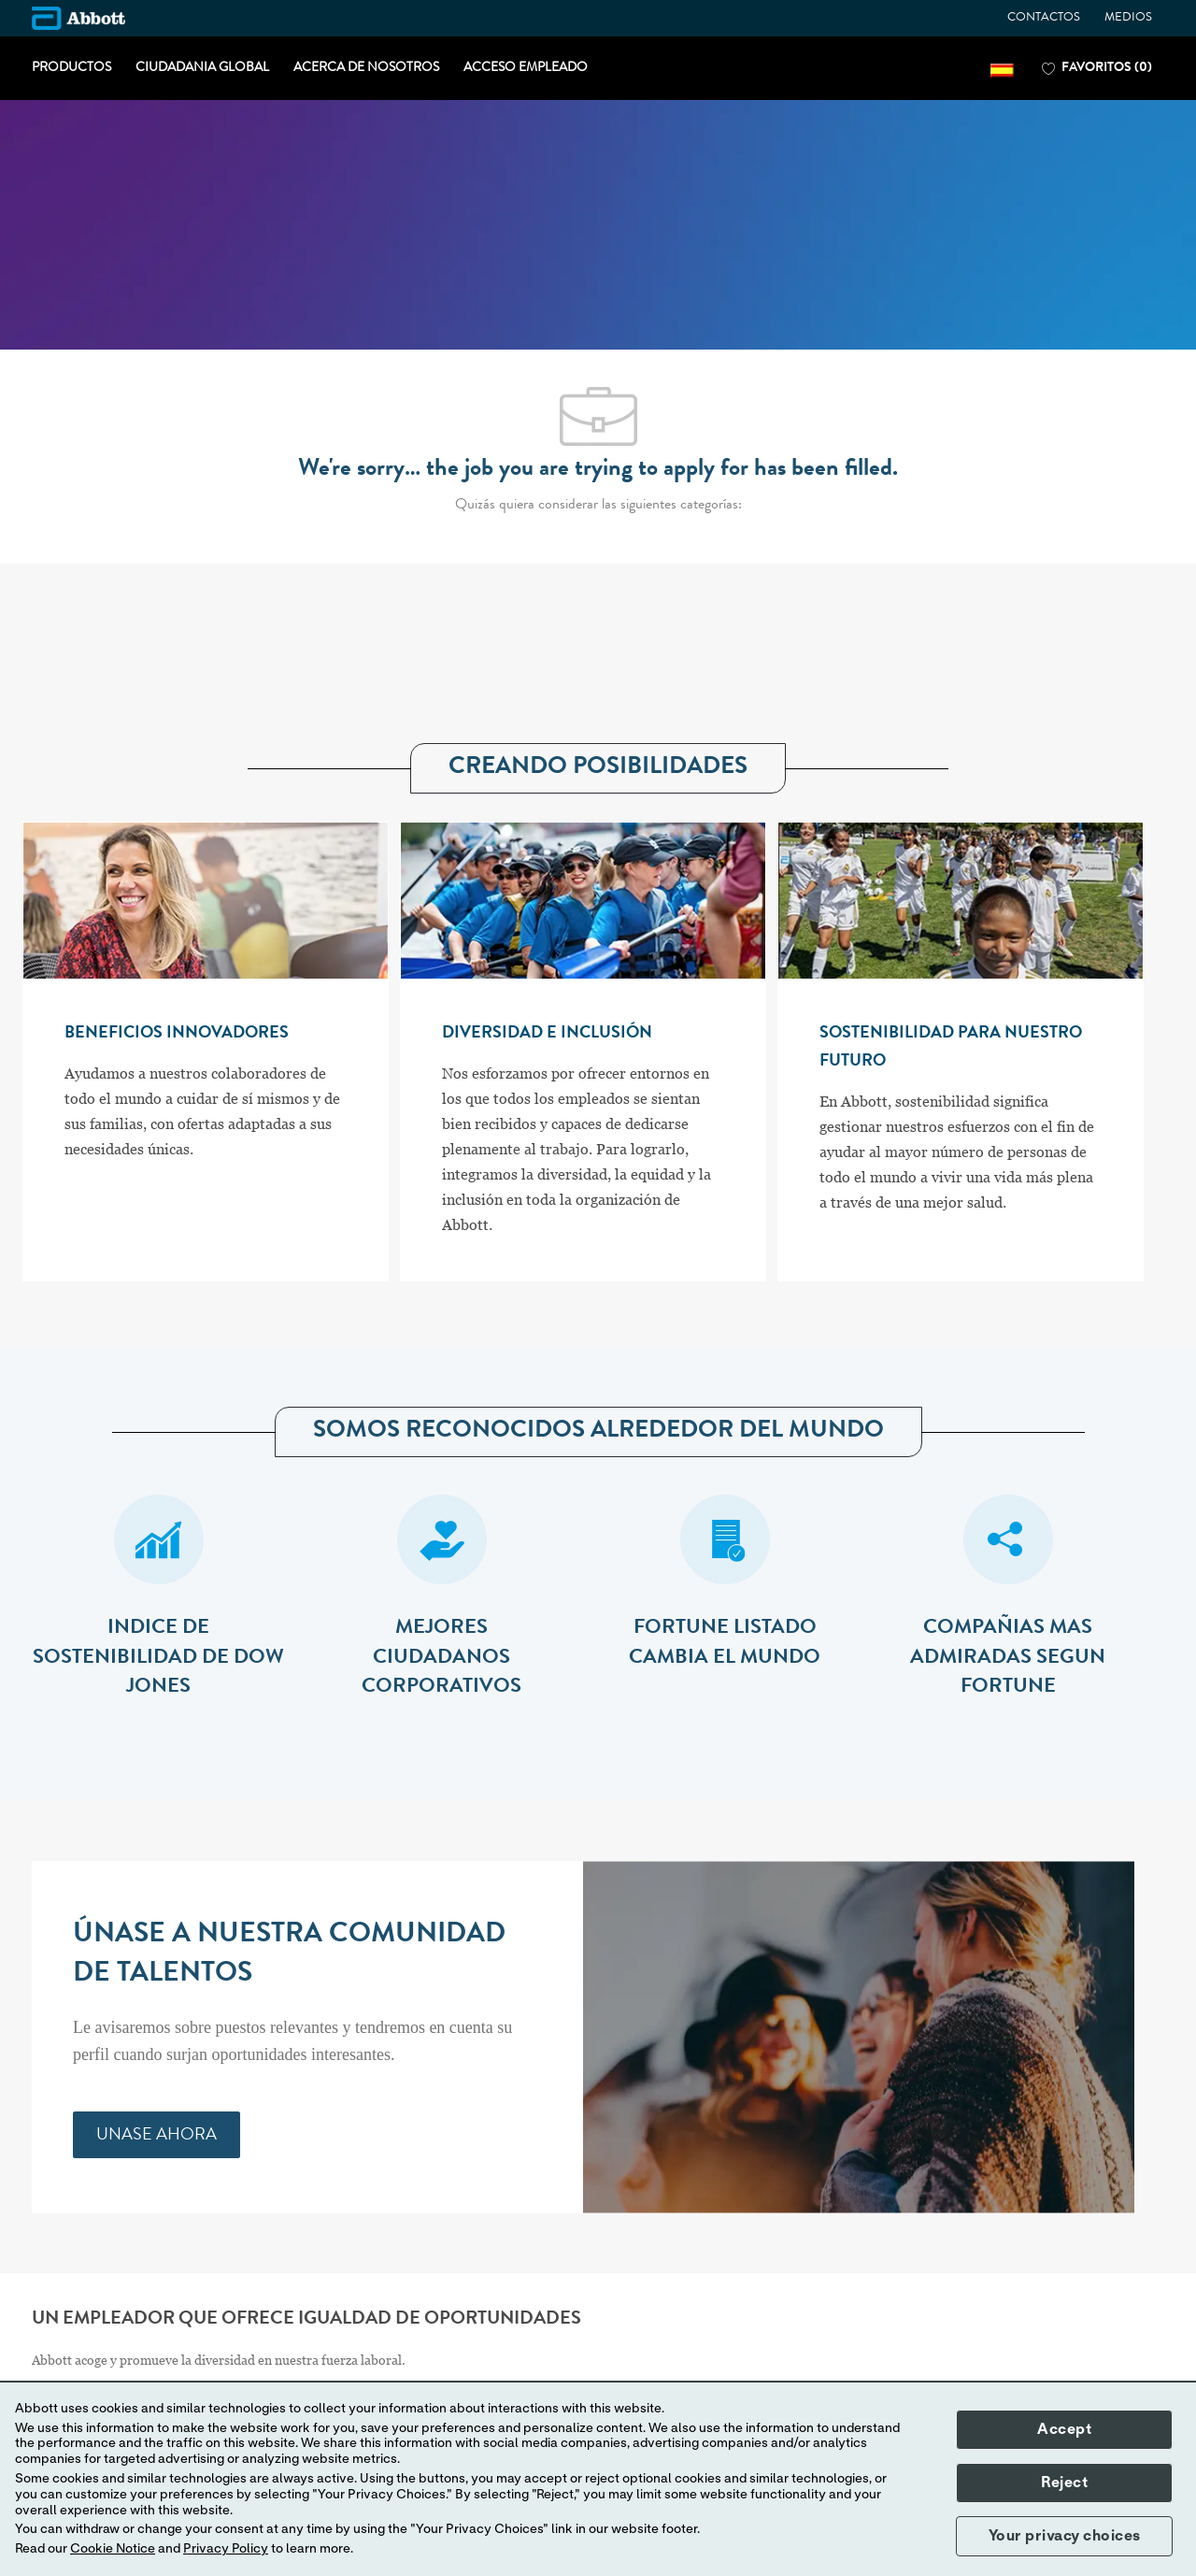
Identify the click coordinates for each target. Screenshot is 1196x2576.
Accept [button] (1064, 2429)
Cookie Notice (112, 2548)
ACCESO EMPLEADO (525, 68)
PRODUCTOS (71, 68)
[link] (156, 2134)
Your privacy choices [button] (1065, 2535)
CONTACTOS (1043, 18)
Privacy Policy (225, 2548)
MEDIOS (1128, 18)
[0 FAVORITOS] (1097, 68)
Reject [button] (1064, 2482)
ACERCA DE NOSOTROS (366, 68)
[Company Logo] (78, 18)
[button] (1002, 68)
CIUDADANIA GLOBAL (202, 68)
